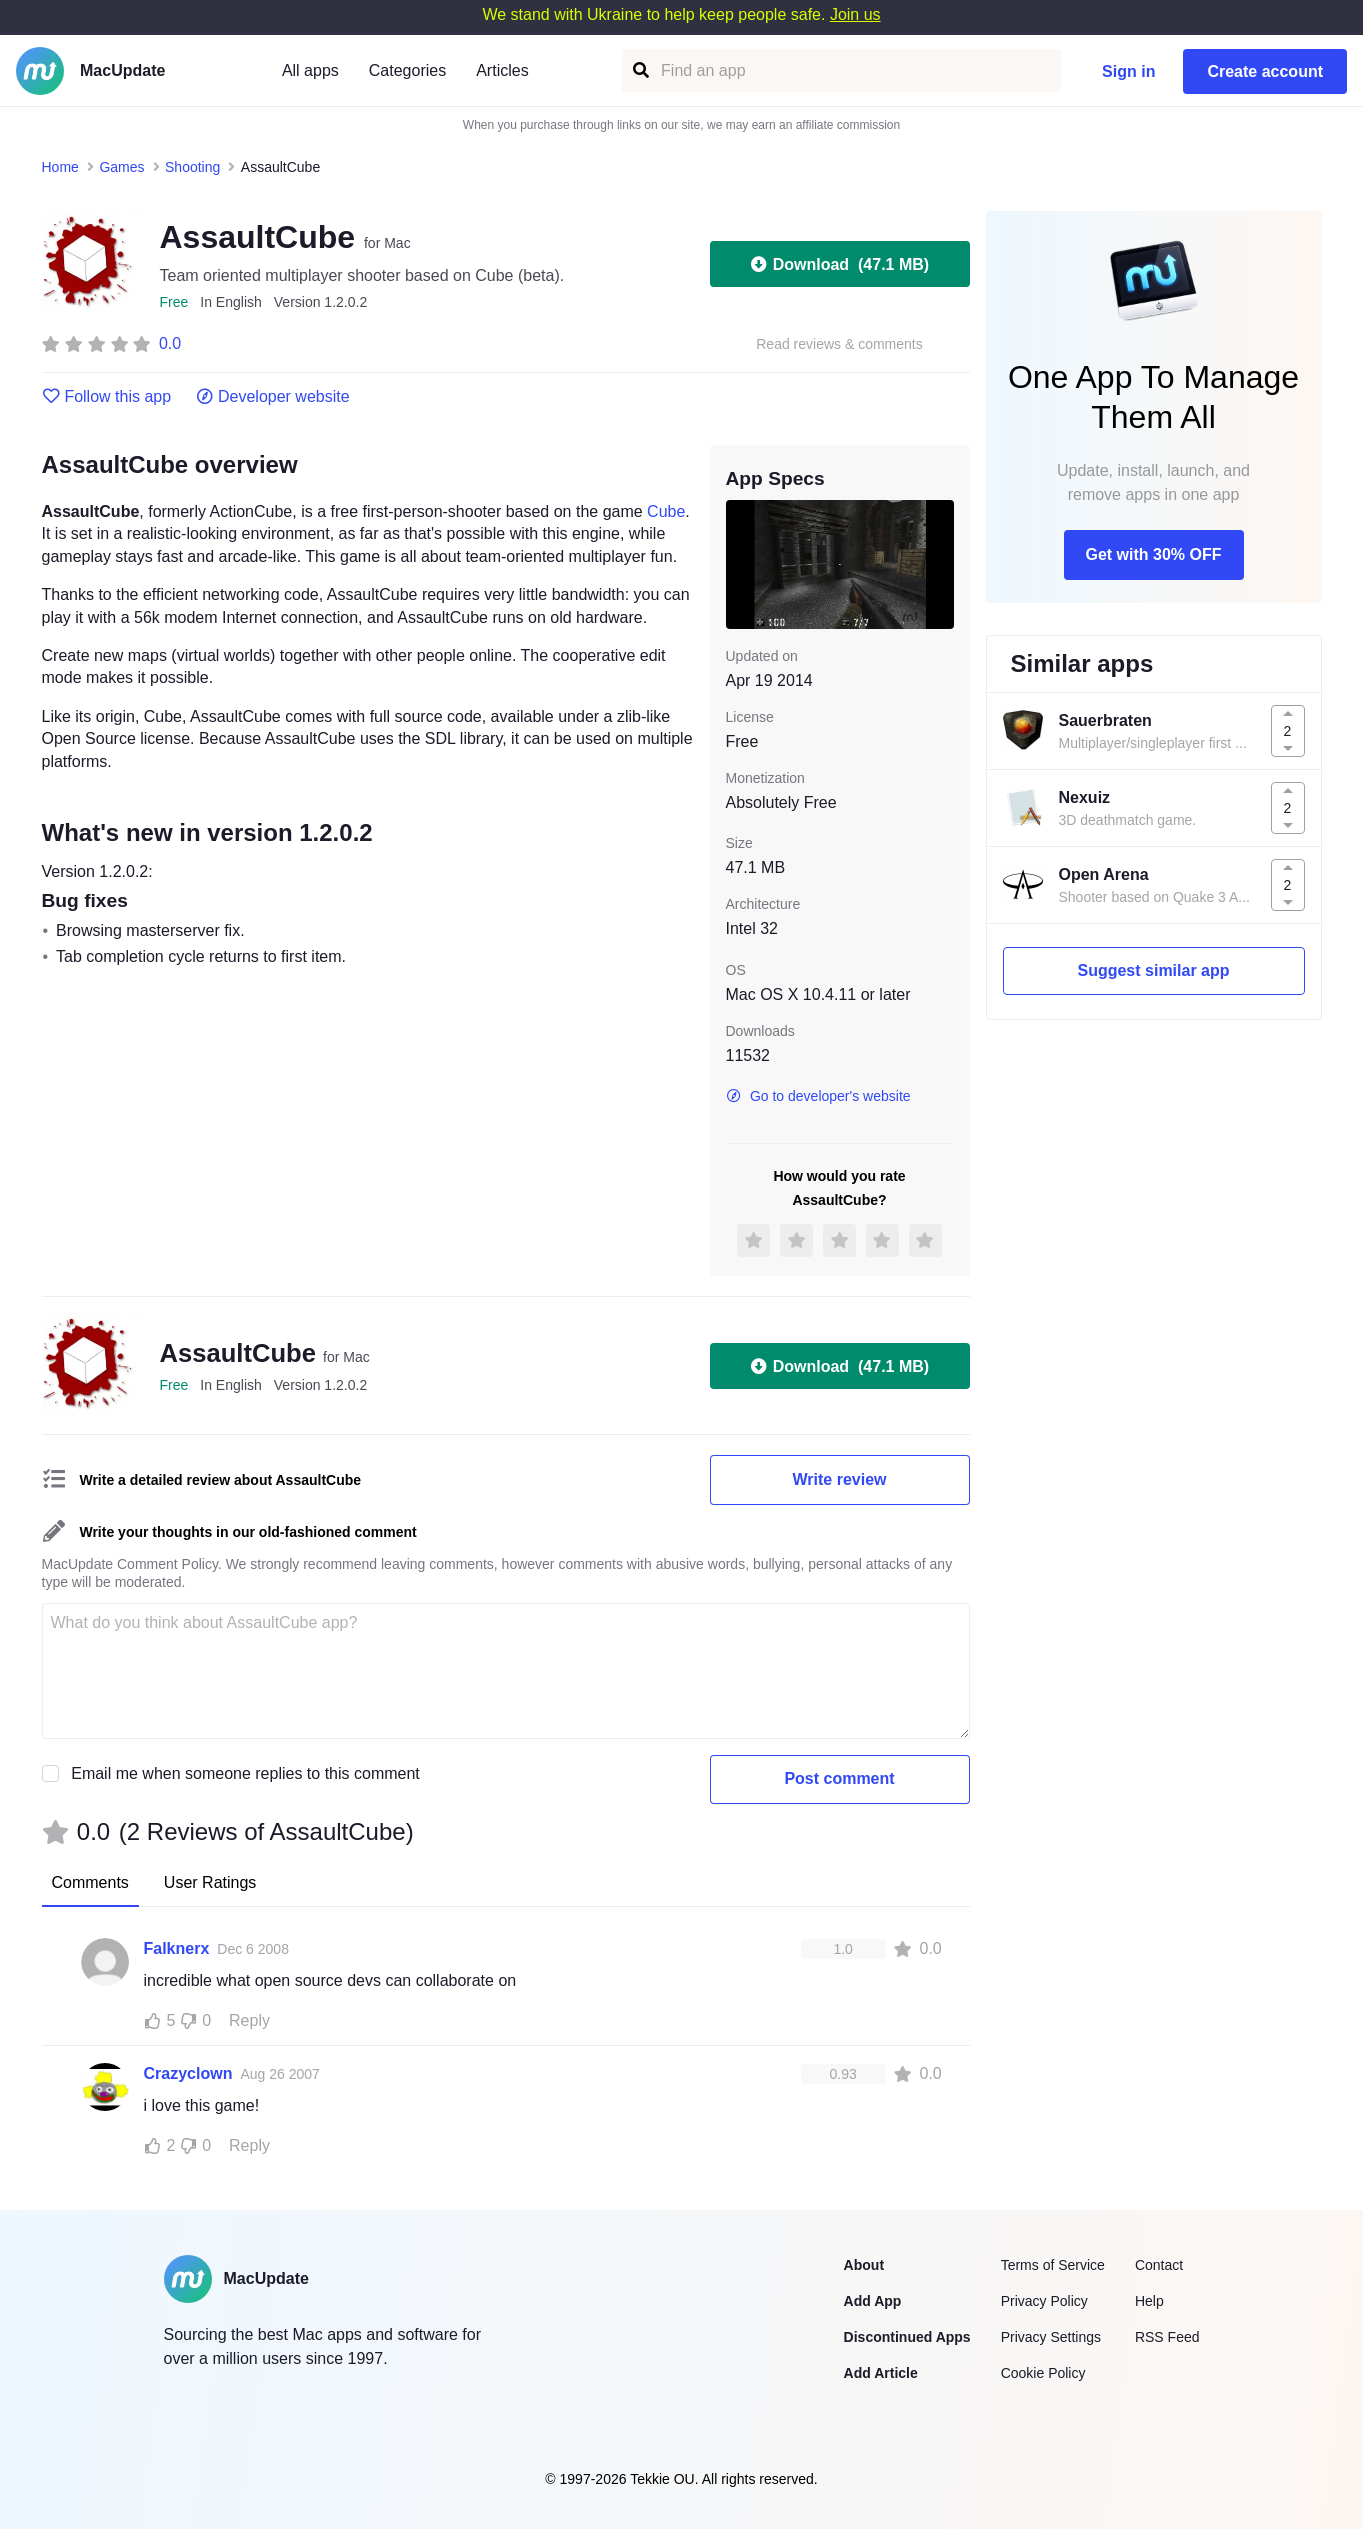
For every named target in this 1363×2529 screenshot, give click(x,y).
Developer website (272, 397)
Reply (249, 2020)
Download (839, 264)
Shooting (192, 167)
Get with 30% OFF (1153, 554)
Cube (666, 511)
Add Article (881, 2373)
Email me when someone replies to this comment (245, 1773)
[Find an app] (639, 70)
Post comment (839, 1778)
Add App (873, 2301)
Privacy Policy (1044, 2301)
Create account (1265, 71)
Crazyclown (188, 2073)
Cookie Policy (1043, 2373)
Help (1149, 2301)
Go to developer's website (818, 1096)
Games (121, 167)
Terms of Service (1053, 2265)
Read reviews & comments (839, 344)
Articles (502, 70)
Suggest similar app (1153, 970)
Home (60, 167)
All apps (310, 70)
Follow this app (107, 397)
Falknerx (177, 1948)
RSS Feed (1167, 2337)
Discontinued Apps (907, 2337)
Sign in (1128, 71)
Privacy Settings (1051, 2337)
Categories (407, 70)
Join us (855, 14)
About (864, 2265)
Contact (1159, 2265)
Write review (840, 1479)
